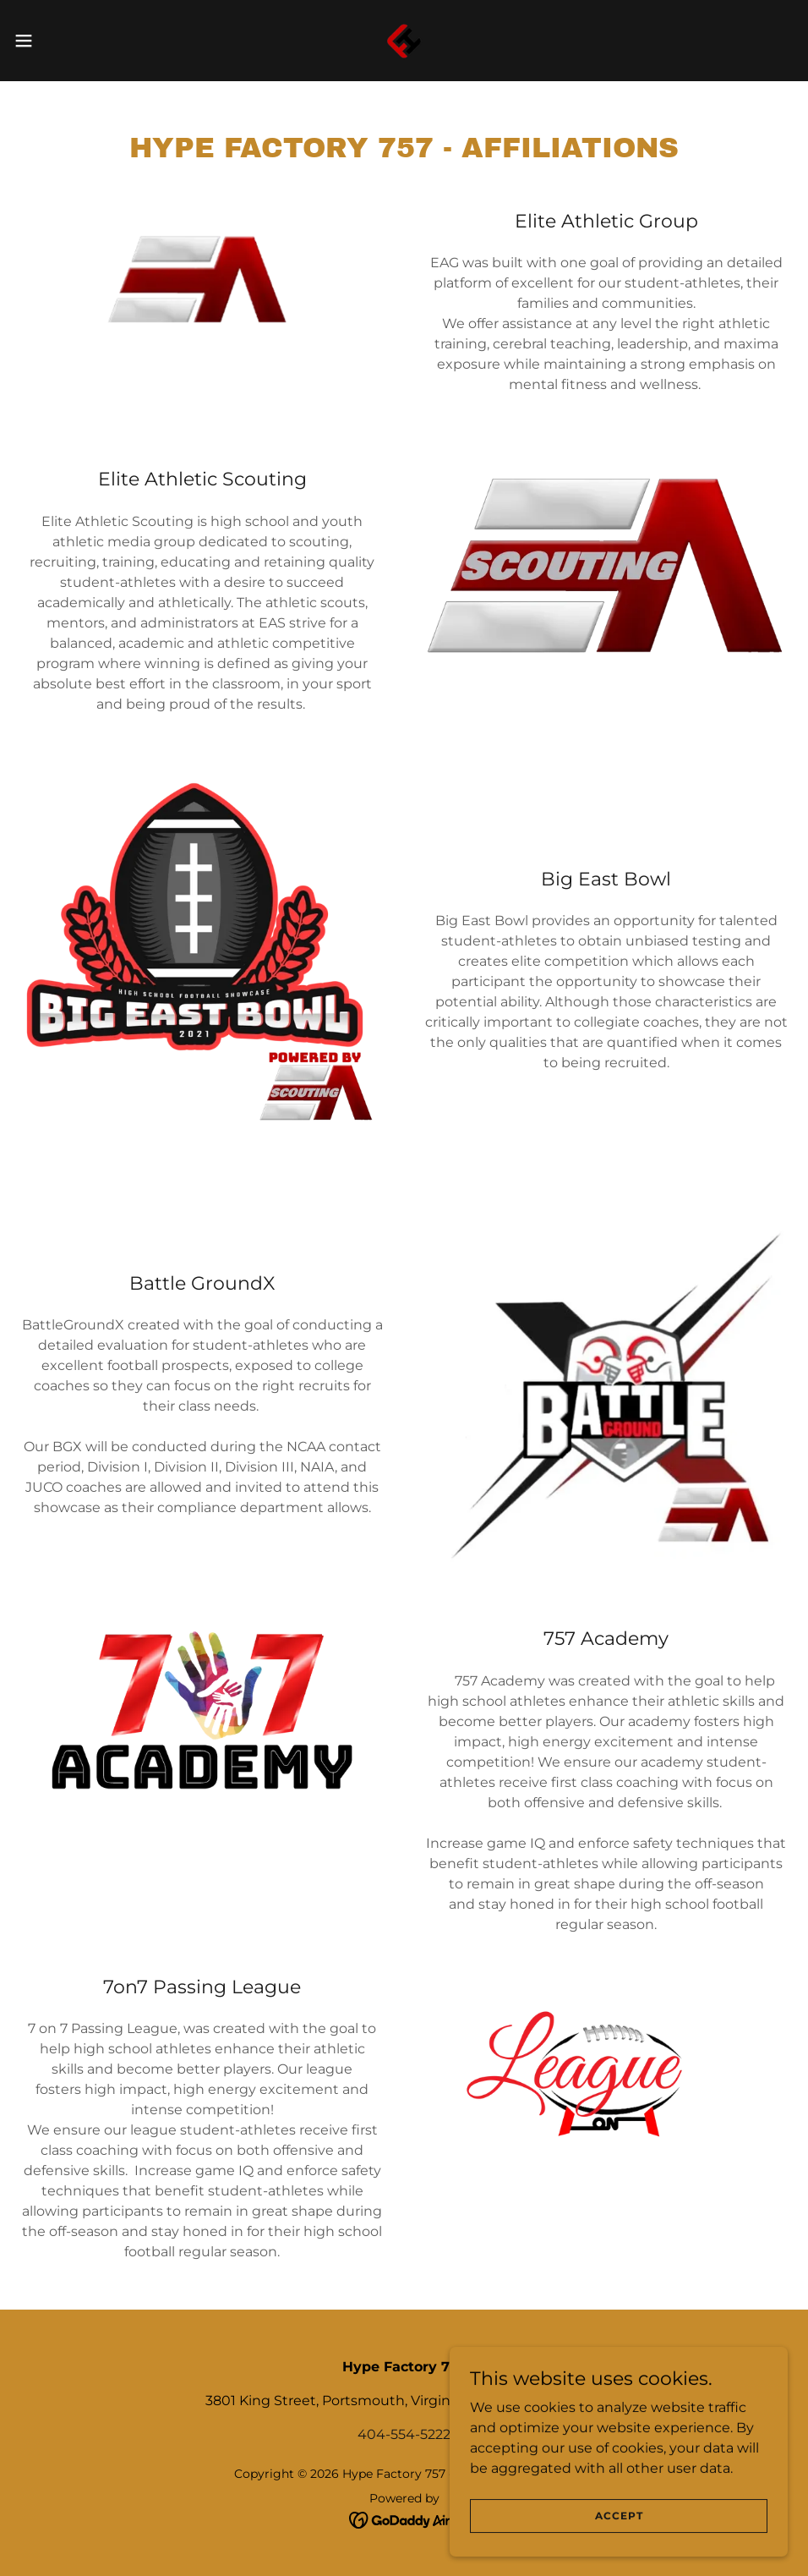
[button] (66, 41)
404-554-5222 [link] (404, 2434)
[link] (404, 40)
